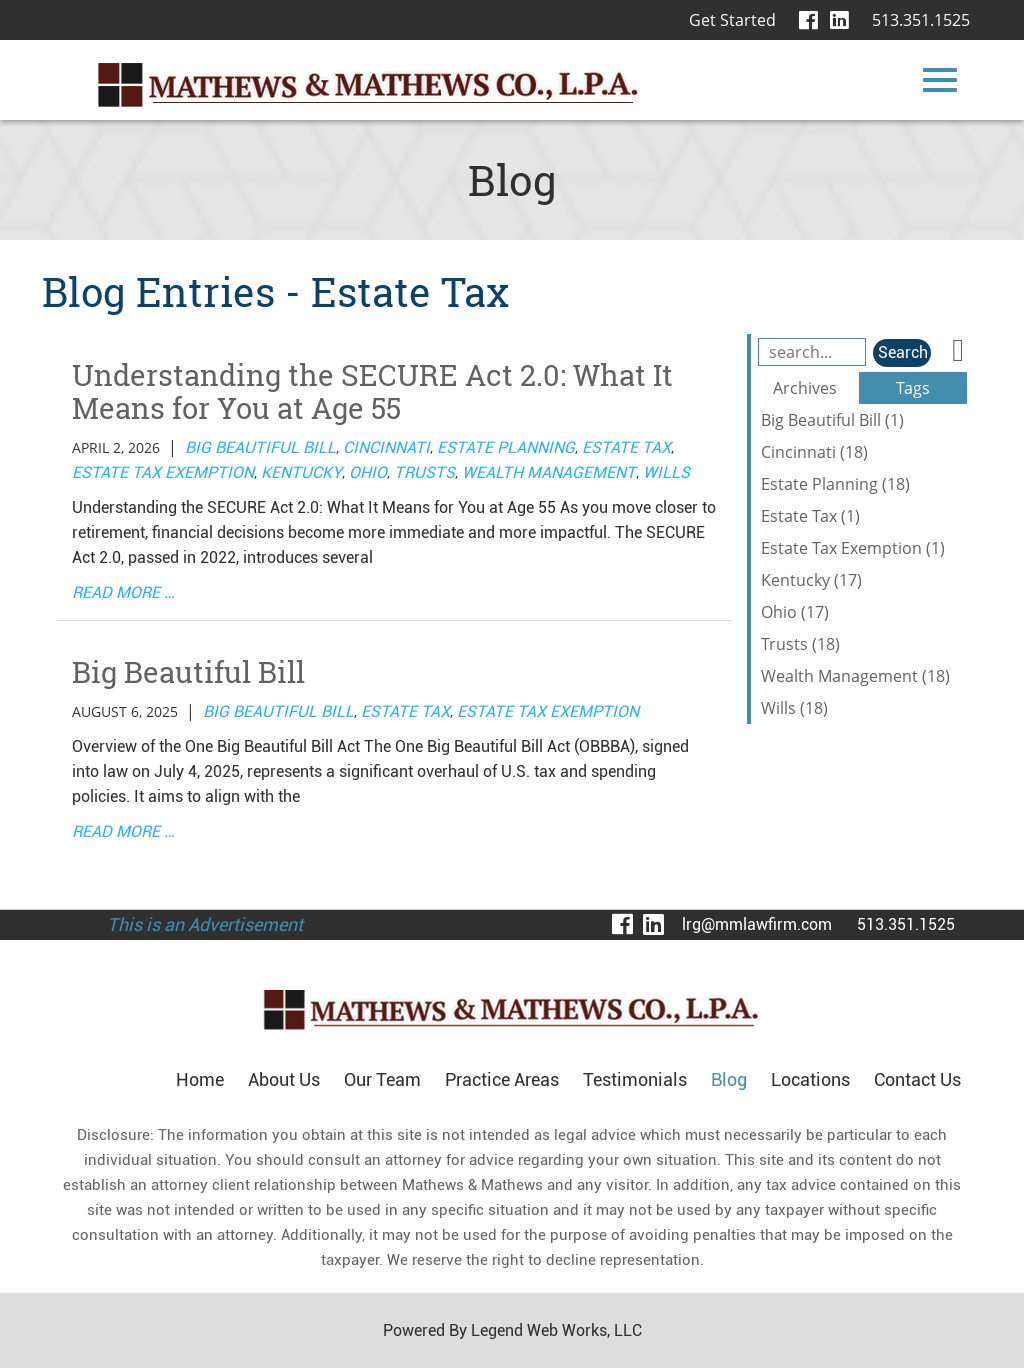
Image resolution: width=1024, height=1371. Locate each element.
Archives (805, 388)
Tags (913, 388)
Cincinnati (386, 449)
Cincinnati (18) (814, 452)
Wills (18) (794, 708)
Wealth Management (549, 474)
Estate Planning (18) (835, 484)
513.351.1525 (921, 20)
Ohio (368, 474)
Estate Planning (506, 449)
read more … (123, 594)
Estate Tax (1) (810, 516)
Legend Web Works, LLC (556, 1333)
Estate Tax (626, 449)
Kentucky (301, 474)
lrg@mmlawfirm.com (757, 927)
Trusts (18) (800, 644)
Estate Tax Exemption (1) (853, 548)
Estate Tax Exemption (163, 474)
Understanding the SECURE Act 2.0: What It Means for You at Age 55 (378, 392)
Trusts (424, 474)
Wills (666, 474)
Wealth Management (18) (855, 676)
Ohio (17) (795, 612)
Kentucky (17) (811, 580)
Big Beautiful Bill (260, 449)
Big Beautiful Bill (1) (832, 420)
